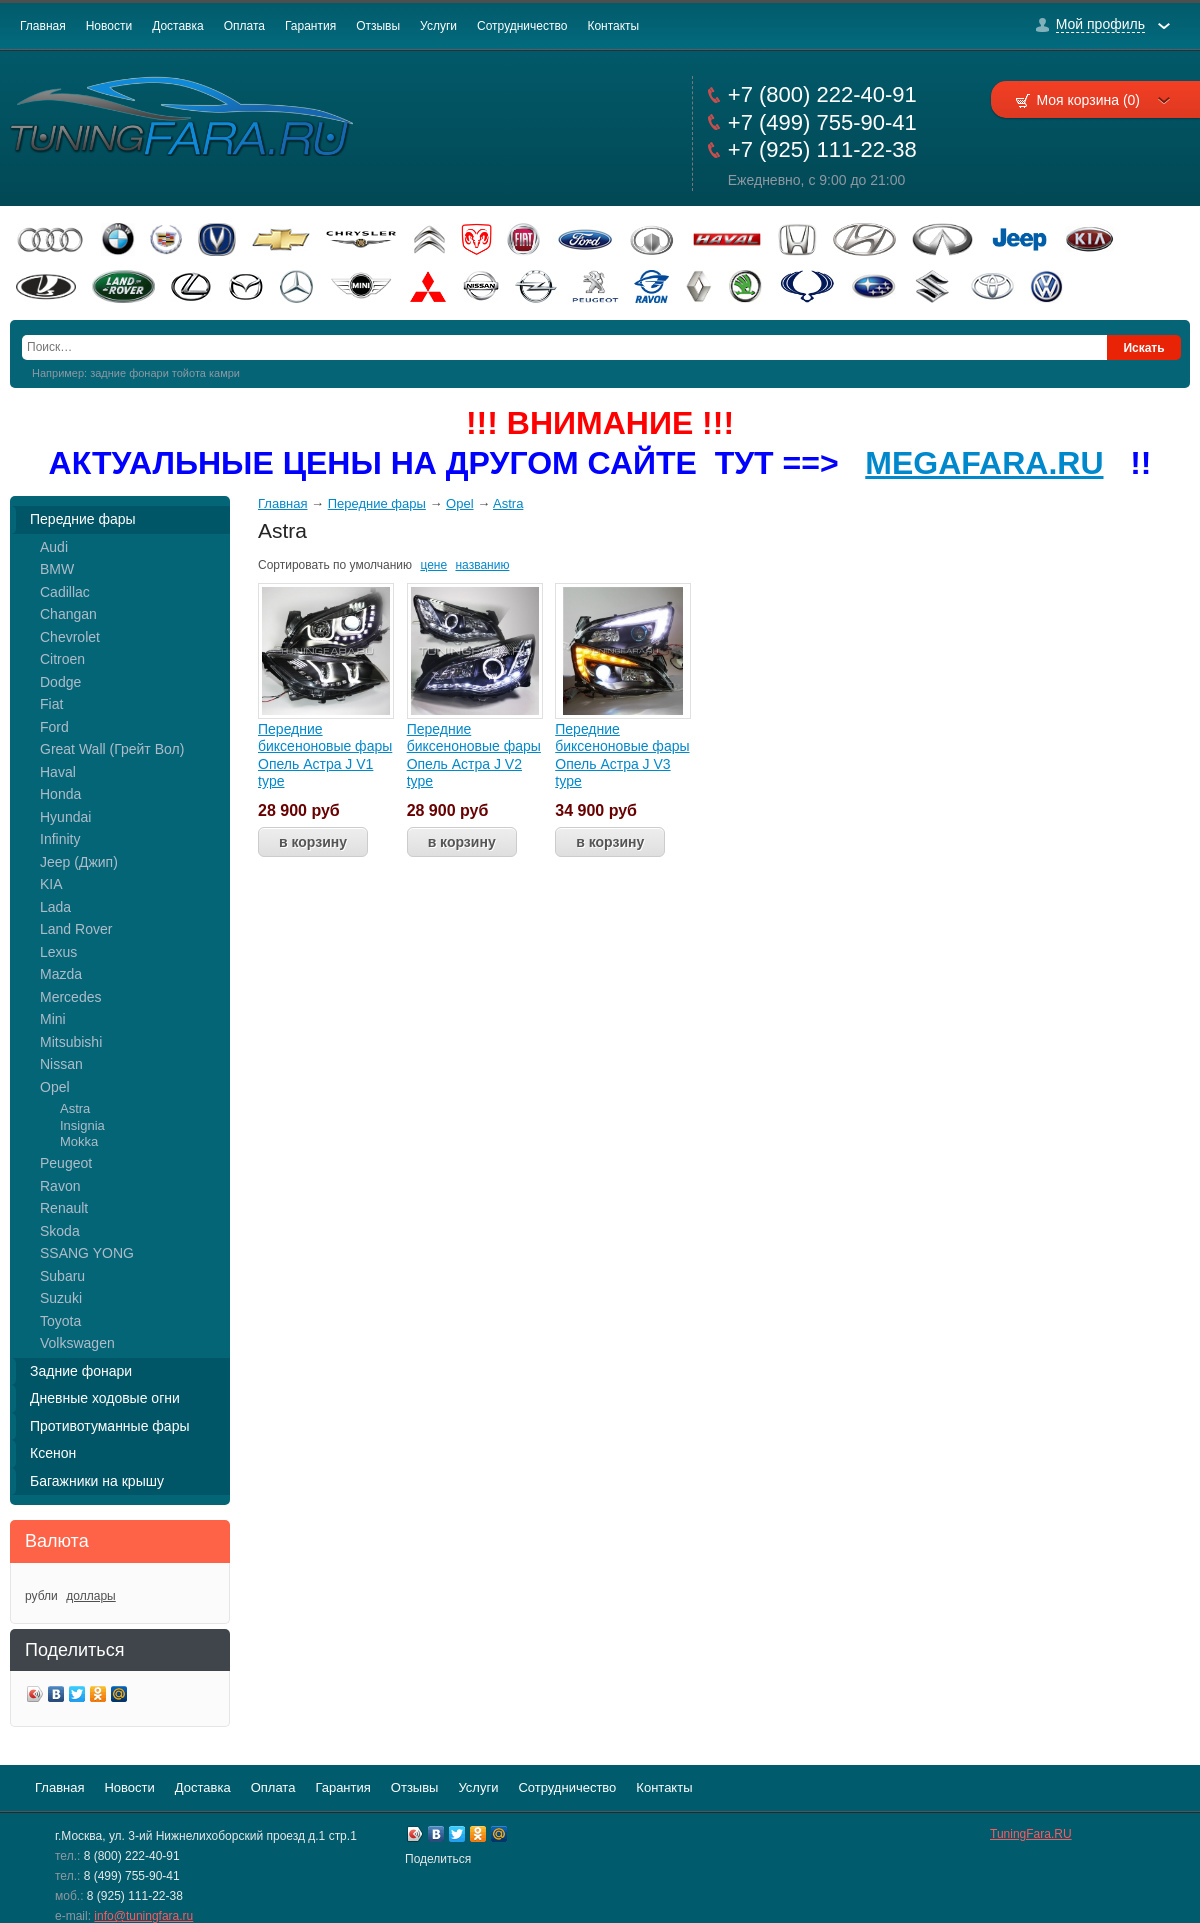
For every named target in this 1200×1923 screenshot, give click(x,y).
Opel (55, 1087)
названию (482, 565)
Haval (58, 772)
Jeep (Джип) (79, 862)
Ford (54, 727)
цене (433, 565)
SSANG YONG (87, 1253)
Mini (53, 1019)
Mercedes (70, 997)
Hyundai (65, 817)
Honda (60, 794)
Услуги (438, 26)
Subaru (62, 1276)
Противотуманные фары (110, 1426)
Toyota (60, 1321)
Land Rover (76, 929)
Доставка (178, 26)
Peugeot (66, 1163)
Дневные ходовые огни (105, 1398)
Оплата (244, 26)
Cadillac (65, 592)
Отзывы (378, 26)
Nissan (61, 1064)
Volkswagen (77, 1343)
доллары (90, 1596)
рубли (41, 1596)
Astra (75, 1108)
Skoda (60, 1231)
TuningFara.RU (1031, 1834)
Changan (68, 614)
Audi (54, 547)
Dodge (60, 682)
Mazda (61, 974)
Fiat (51, 704)
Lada (55, 907)
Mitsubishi (71, 1042)
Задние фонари (81, 1371)
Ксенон (53, 1453)
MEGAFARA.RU (984, 463)
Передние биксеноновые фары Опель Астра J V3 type (622, 755)
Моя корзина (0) (1103, 100)
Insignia (82, 1125)
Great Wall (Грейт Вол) (112, 749)
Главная (43, 26)
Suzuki (61, 1298)
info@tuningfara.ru (143, 1916)
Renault (64, 1208)
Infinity (60, 839)
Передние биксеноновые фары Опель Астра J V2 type (474, 755)
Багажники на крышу (97, 1481)
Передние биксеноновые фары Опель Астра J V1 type (325, 755)
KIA (51, 884)
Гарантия (310, 26)
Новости (109, 26)
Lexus (58, 952)
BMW (57, 569)
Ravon (60, 1186)
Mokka (79, 1141)
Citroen (62, 659)
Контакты (613, 26)
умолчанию (381, 565)
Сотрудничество (522, 26)
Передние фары (83, 519)
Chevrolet (70, 637)
